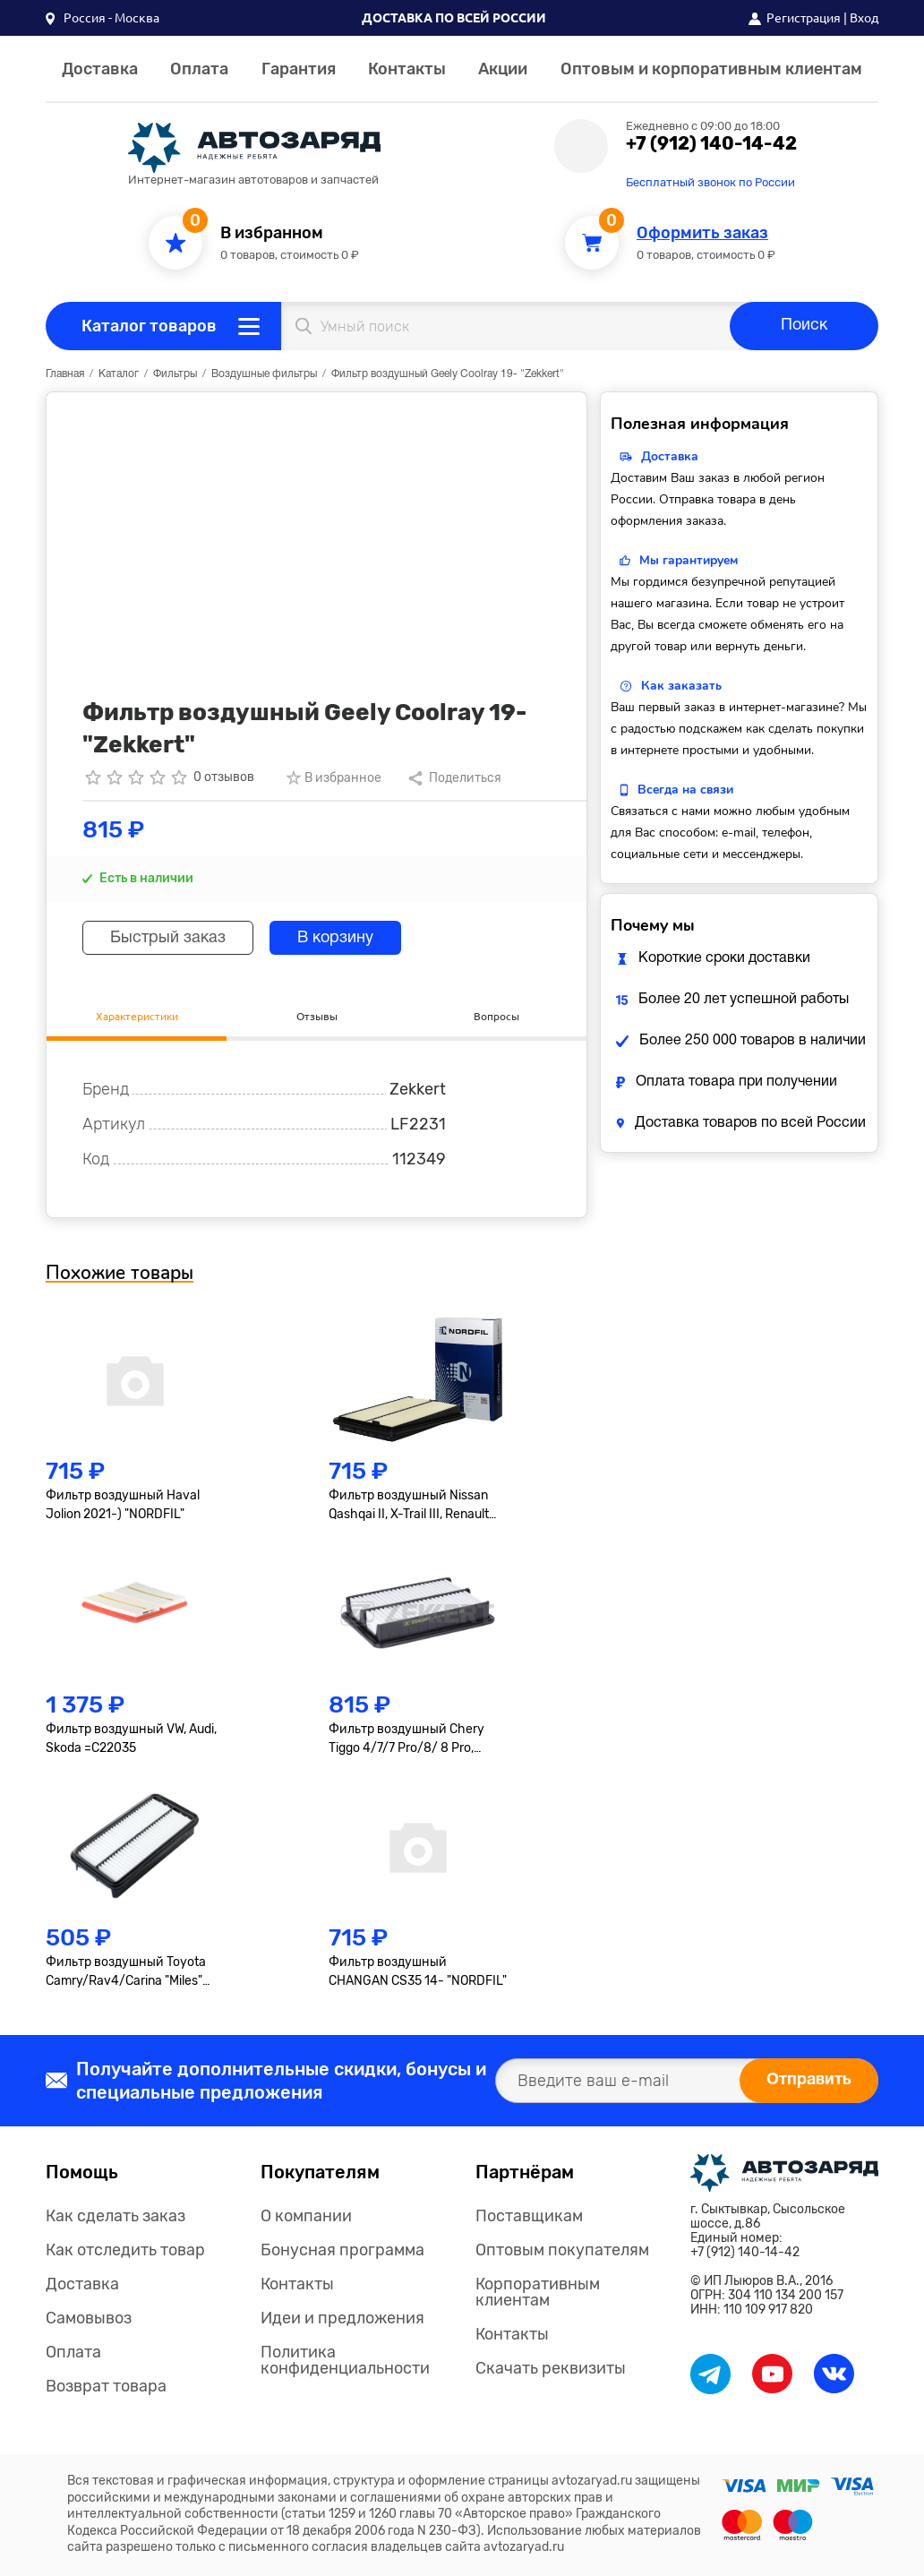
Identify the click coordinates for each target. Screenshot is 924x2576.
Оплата (199, 69)
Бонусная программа (342, 2250)
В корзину (335, 938)
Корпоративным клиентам (537, 2292)
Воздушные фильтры (264, 374)
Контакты (407, 69)
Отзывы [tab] (317, 1016)
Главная (65, 374)
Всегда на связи (685, 789)
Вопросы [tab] (496, 1016)
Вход (864, 18)
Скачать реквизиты (550, 2368)
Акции (502, 69)
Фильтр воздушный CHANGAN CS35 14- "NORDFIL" (418, 1971)
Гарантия (298, 69)
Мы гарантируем (688, 560)
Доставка (100, 69)
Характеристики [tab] (137, 1016)
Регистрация (803, 18)
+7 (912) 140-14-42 (711, 143)
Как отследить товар (125, 2250)
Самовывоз (89, 2318)
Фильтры (175, 374)
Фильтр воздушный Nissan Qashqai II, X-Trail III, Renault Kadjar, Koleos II (409, 1506)
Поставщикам (529, 2216)
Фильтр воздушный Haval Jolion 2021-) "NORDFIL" (123, 1505)
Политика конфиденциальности (345, 2360)
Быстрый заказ (168, 938)
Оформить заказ (702, 233)
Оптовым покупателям (562, 2250)
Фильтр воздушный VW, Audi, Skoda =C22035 (131, 1739)
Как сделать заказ (115, 2216)
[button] (102, 18)
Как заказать (681, 685)
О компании (306, 2216)
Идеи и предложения (342, 2318)
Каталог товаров (149, 326)
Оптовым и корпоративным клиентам (711, 69)
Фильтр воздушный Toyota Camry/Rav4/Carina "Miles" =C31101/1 (126, 1972)
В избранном (271, 233)
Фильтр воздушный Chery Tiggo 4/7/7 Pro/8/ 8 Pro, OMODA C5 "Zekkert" (406, 1739)
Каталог (118, 374)
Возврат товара (106, 2386)
